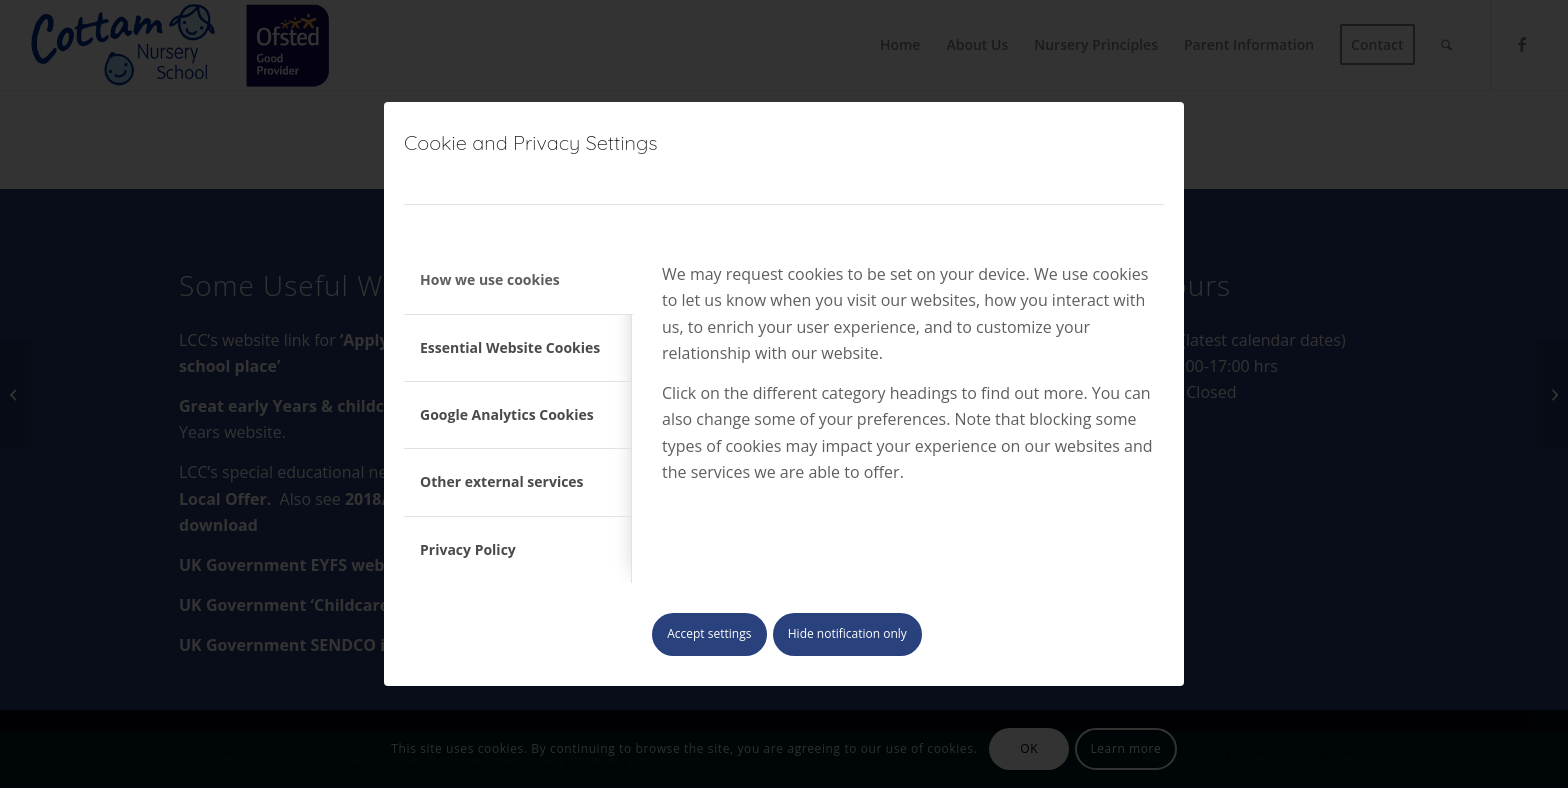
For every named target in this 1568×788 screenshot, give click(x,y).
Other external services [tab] (502, 481)
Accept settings (709, 633)
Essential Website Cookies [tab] (510, 347)
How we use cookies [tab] (490, 279)
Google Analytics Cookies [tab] (507, 414)
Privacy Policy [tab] (468, 549)
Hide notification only (847, 633)
